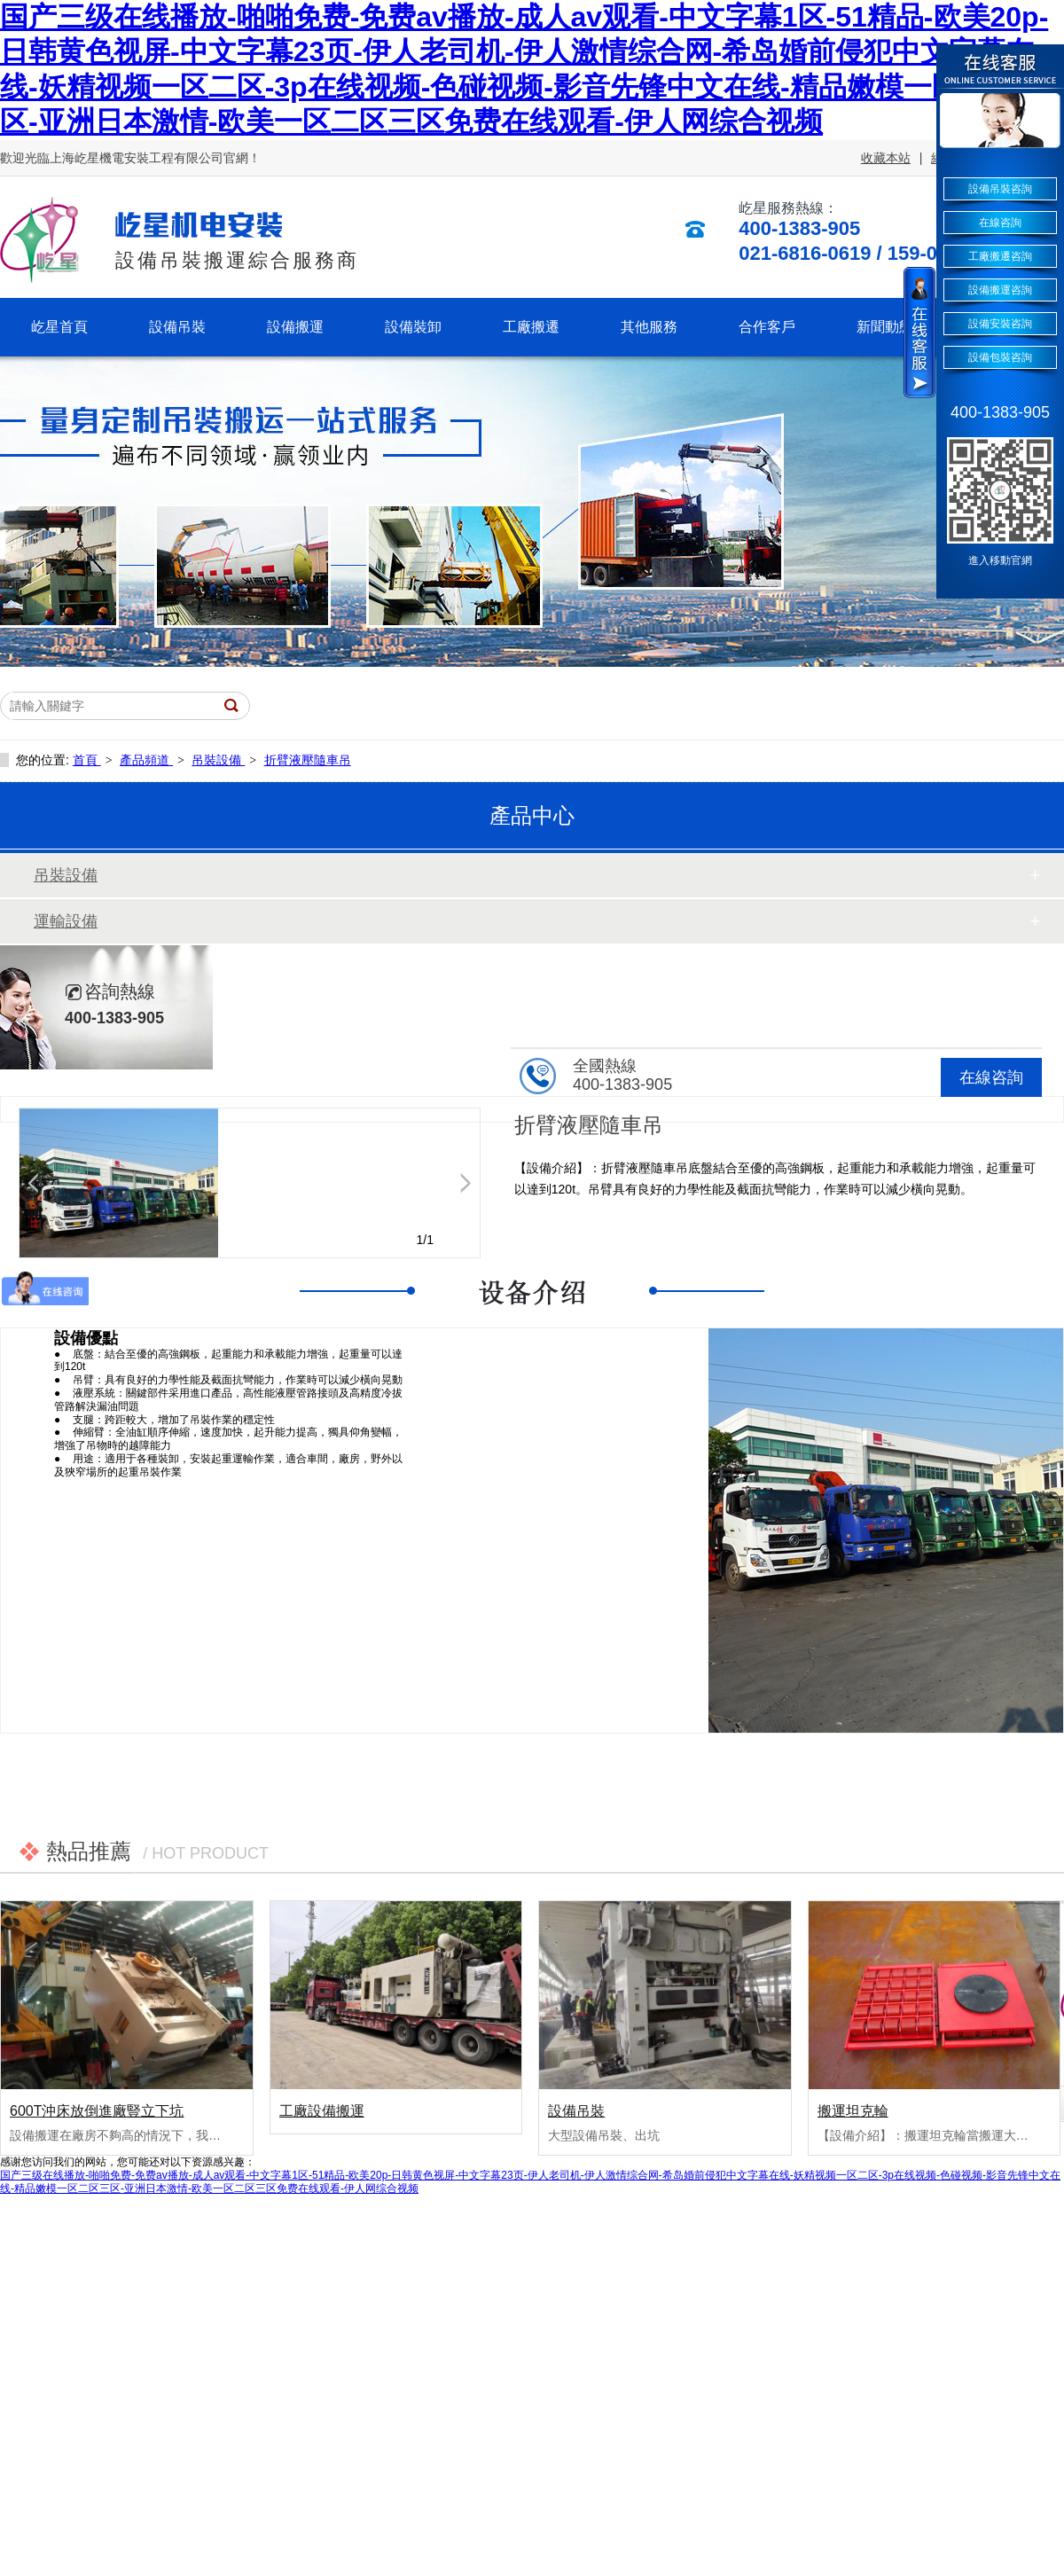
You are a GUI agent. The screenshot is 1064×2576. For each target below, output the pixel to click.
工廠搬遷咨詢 (1000, 256)
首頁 (87, 760)
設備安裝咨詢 (1000, 323)
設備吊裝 (576, 2110)
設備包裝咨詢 (1000, 357)
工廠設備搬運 (321, 2110)
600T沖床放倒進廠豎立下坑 (97, 2110)
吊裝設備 (218, 760)
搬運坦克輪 (853, 2110)
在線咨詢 (991, 1077)
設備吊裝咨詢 (1000, 189)
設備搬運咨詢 (1000, 290)
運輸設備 (66, 921)
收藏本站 (886, 158)
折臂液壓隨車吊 (307, 760)
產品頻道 (146, 760)
